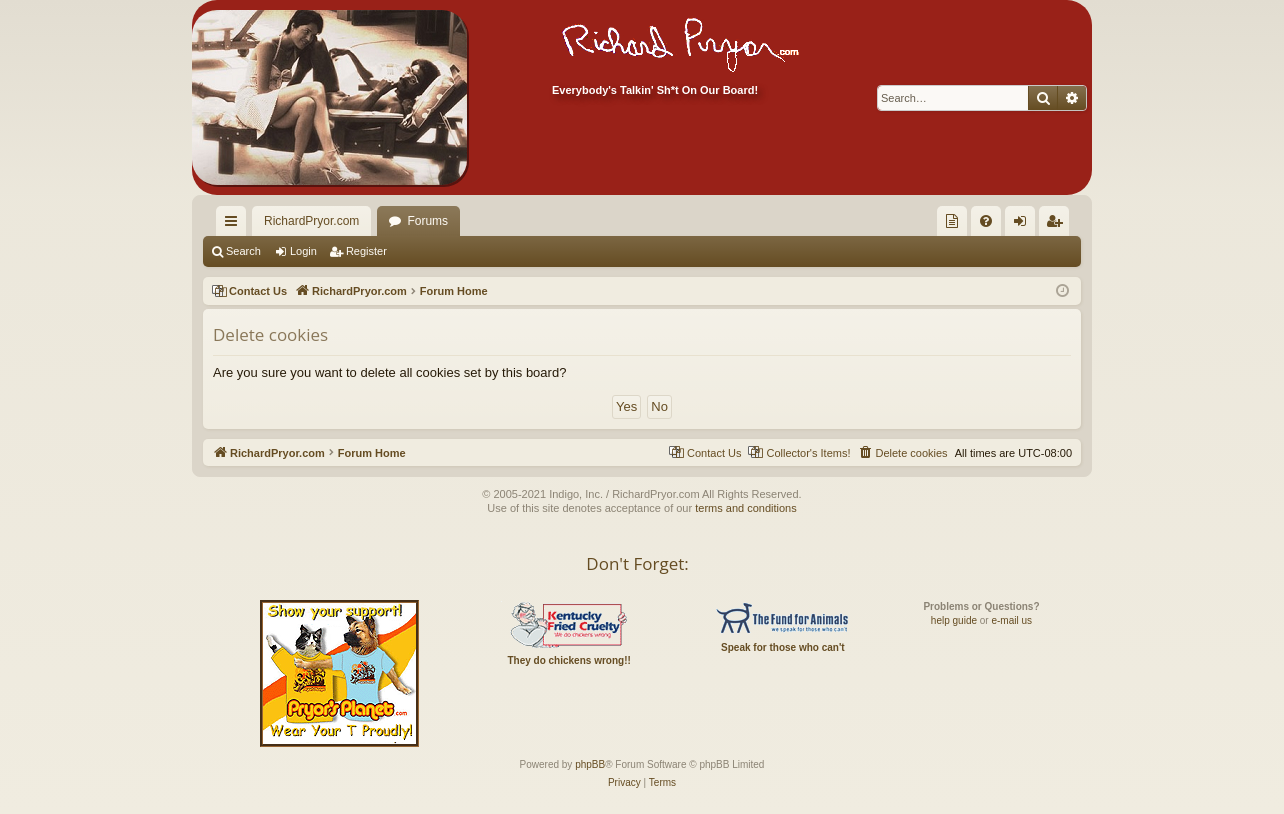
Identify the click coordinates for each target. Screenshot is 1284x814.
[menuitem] (952, 221)
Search (243, 251)
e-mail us (1011, 620)
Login (303, 251)
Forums (427, 221)
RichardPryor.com (311, 221)
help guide (954, 620)
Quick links (235, 225)
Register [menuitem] (1058, 225)
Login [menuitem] (1024, 225)
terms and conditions (746, 508)
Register (366, 251)
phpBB (590, 764)
